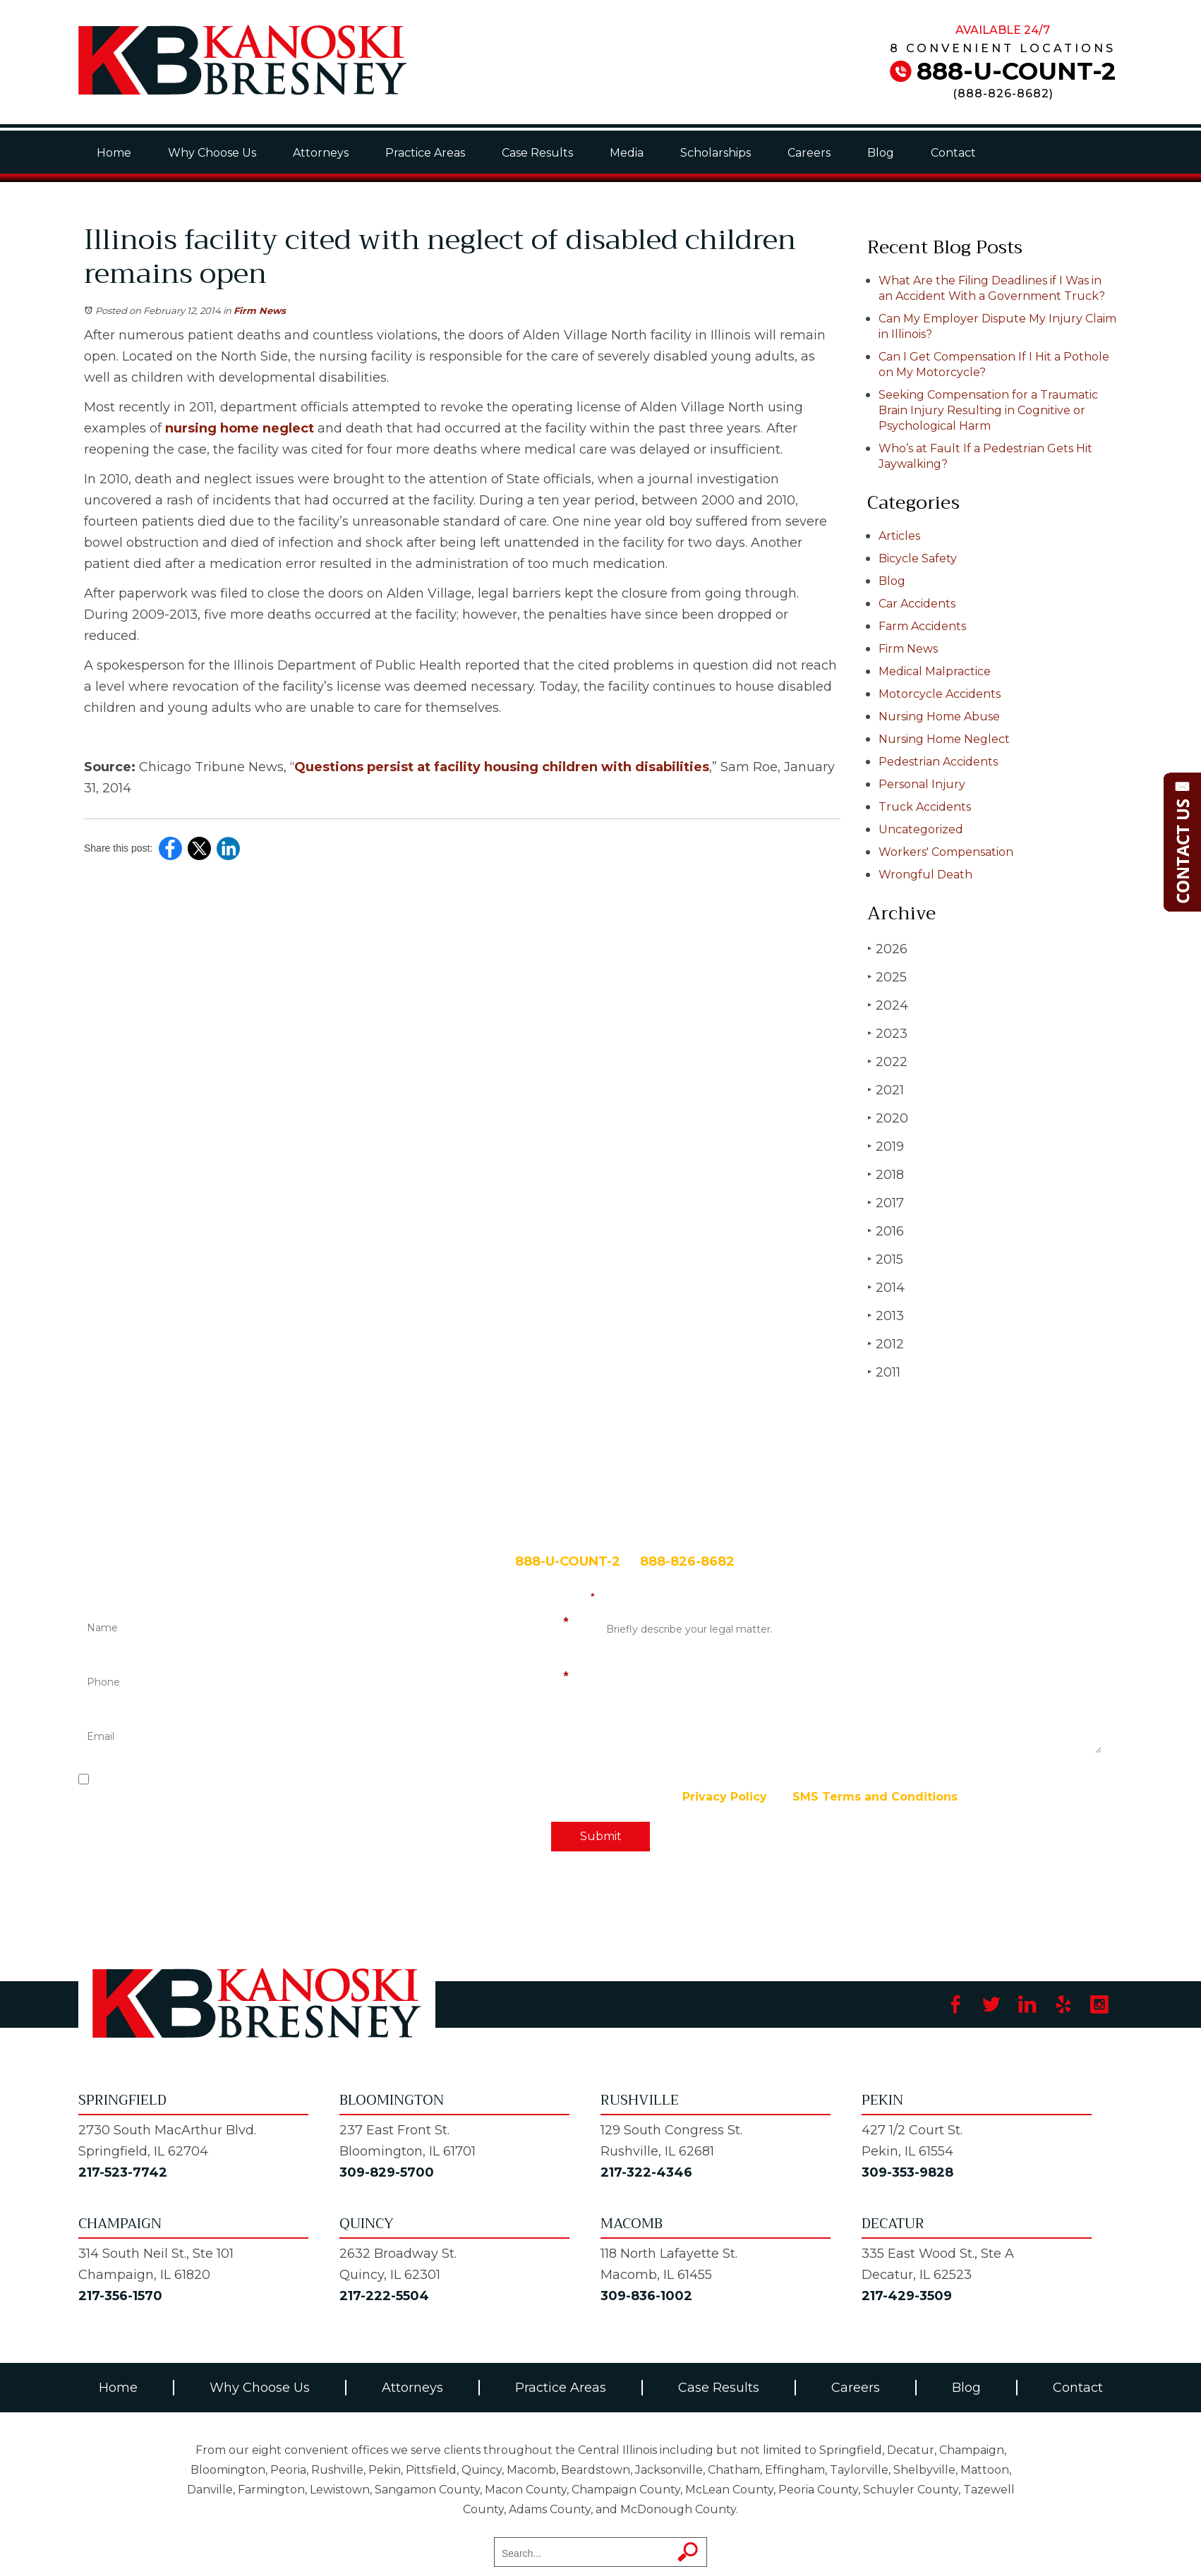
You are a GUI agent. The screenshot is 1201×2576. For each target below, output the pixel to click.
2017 (885, 1202)
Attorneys (321, 152)
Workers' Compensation (946, 852)
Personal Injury (922, 784)
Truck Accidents (925, 807)
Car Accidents (917, 603)
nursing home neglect (239, 428)
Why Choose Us (212, 152)
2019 (885, 1146)
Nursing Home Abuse (939, 716)
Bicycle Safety (918, 558)
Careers (809, 152)
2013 (885, 1315)
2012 (885, 1344)
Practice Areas (425, 152)
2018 (885, 1174)
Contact (953, 152)
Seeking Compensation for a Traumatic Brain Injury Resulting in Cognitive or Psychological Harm (988, 410)
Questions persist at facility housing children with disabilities (501, 767)
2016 (885, 1231)
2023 (887, 1033)
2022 (887, 1061)
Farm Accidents (922, 626)
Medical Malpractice (935, 671)
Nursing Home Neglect (944, 739)
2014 (886, 1287)
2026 (887, 948)
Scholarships (715, 152)
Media (627, 152)
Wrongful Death (925, 874)
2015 (885, 1259)
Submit (601, 1836)
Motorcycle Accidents (940, 694)
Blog (880, 152)
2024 (887, 1005)
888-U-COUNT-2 (1016, 71)
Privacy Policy (724, 1796)
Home (114, 152)
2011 (883, 1372)
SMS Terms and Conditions (875, 1796)
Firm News (260, 310)
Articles (899, 536)
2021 (885, 1090)
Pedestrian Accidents (938, 761)
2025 (887, 977)
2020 (887, 1118)
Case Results (537, 152)
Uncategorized (921, 829)
